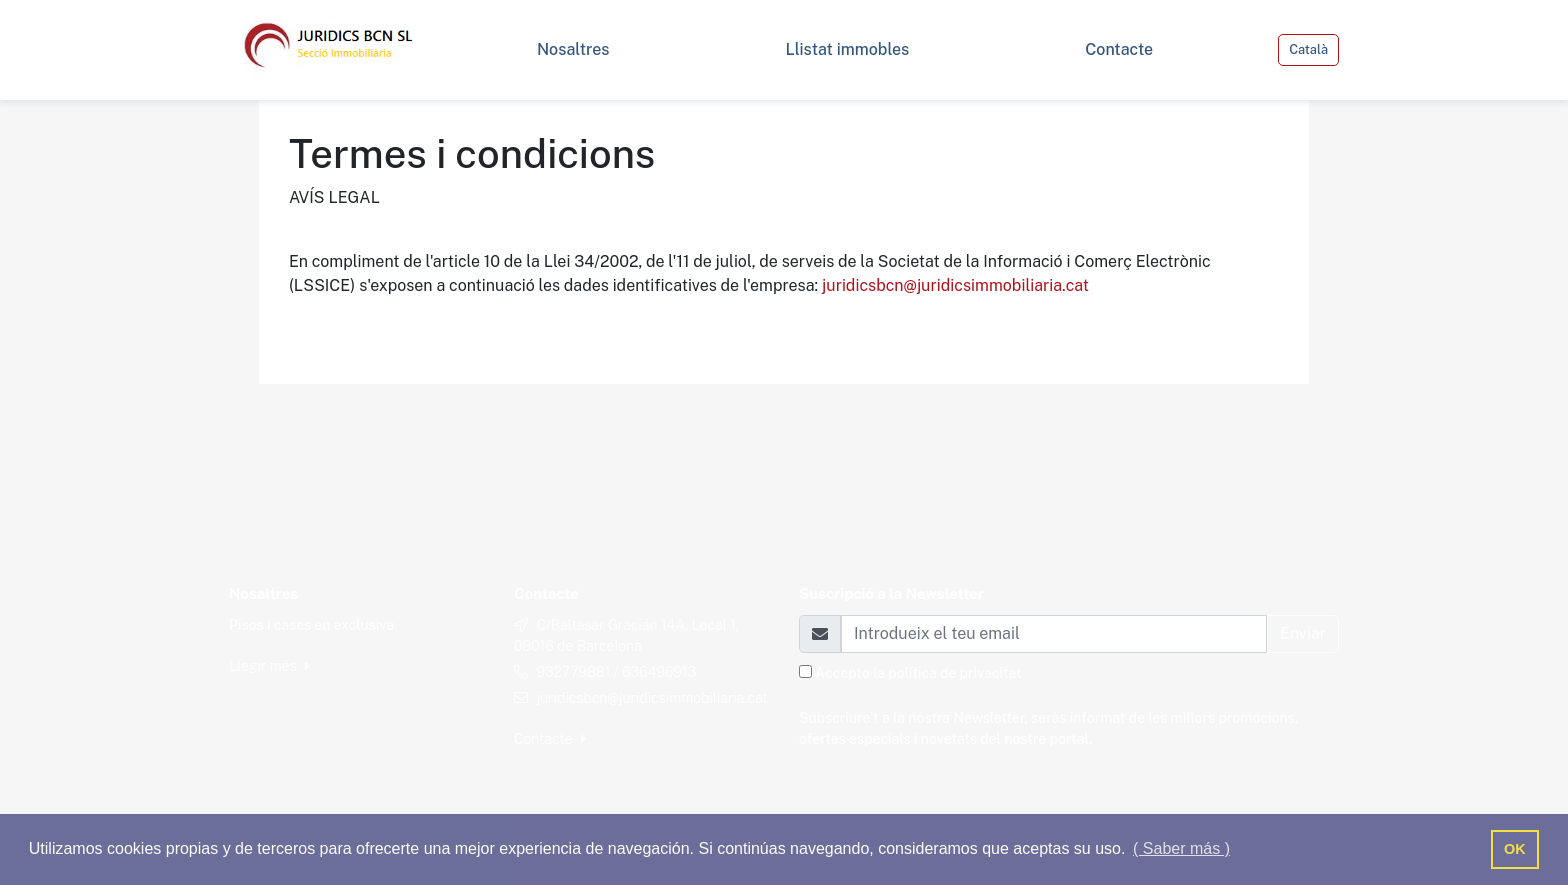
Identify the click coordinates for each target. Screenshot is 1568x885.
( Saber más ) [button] (1181, 848)
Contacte (550, 739)
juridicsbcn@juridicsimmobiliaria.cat (955, 285)
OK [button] (1515, 849)
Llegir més (269, 666)
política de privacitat (954, 673)
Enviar (1303, 633)
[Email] (1054, 634)
